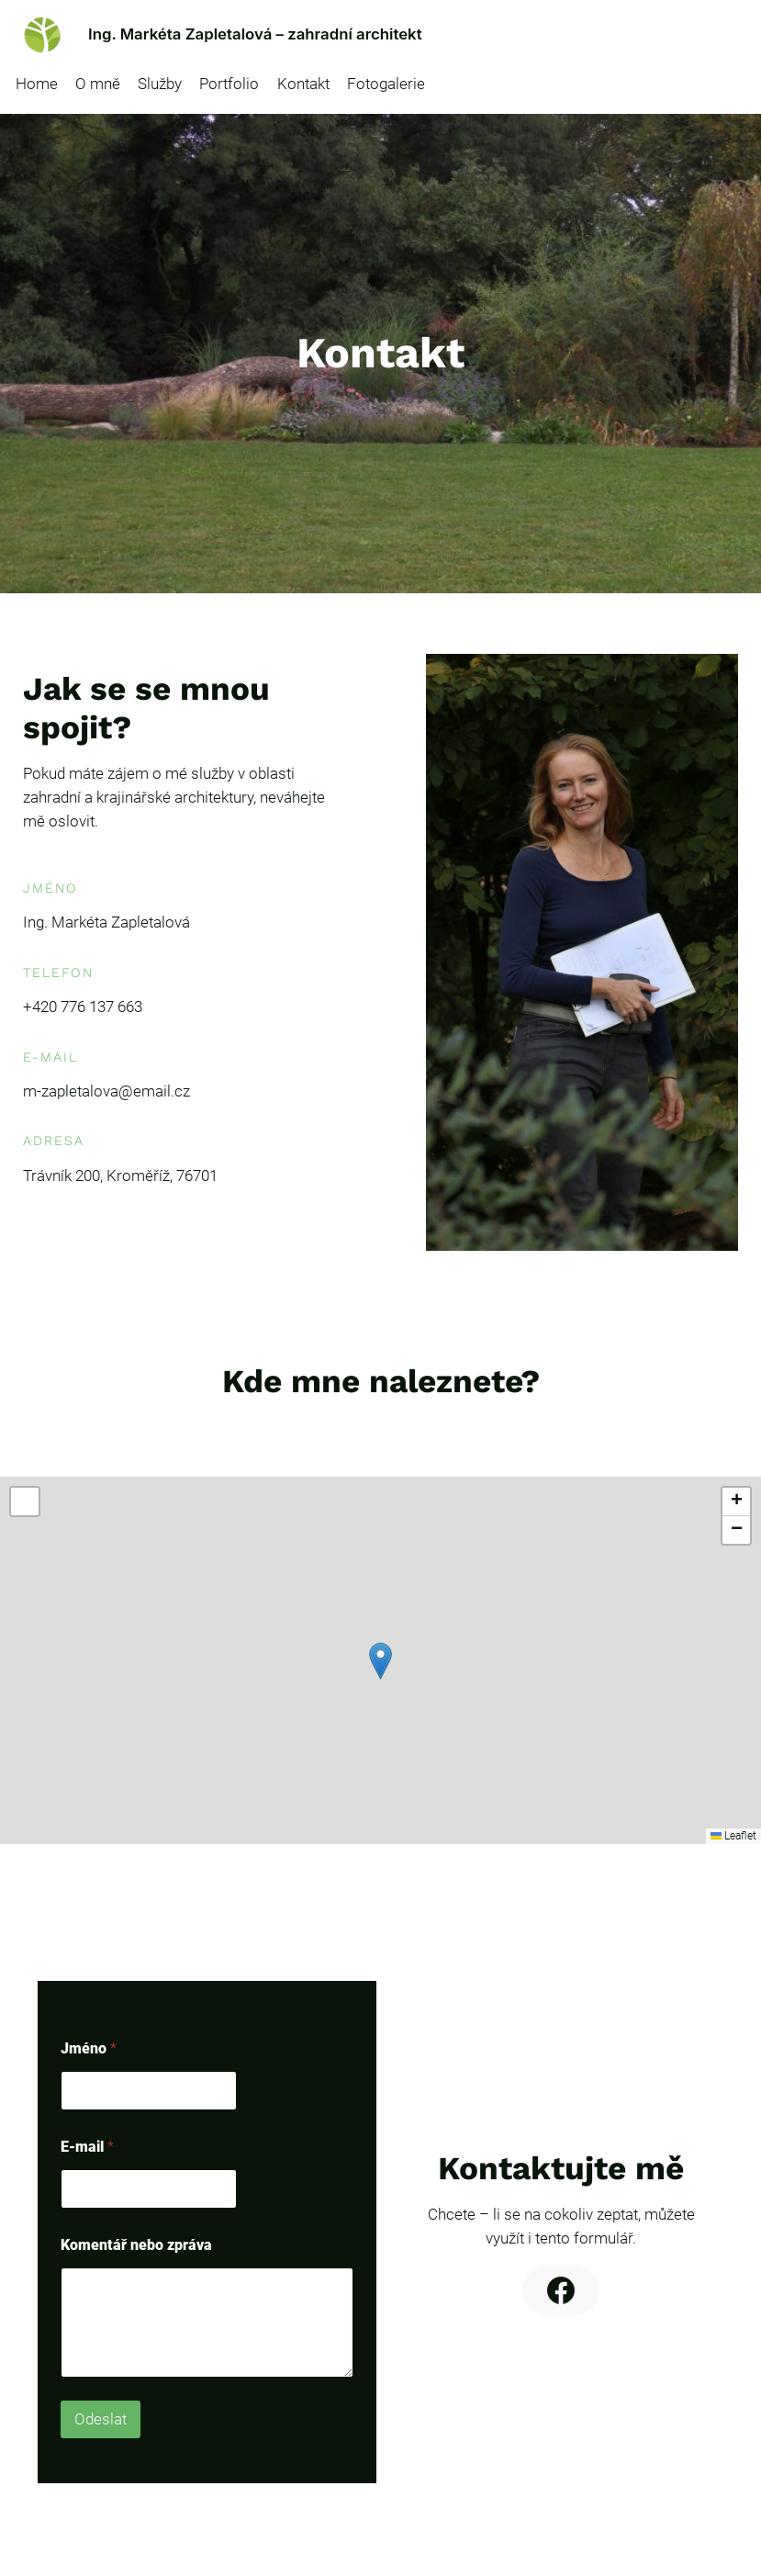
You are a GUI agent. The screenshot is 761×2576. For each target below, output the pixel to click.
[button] (380, 1661)
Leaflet (733, 1835)
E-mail (87, 2146)
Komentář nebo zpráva (136, 2245)
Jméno (89, 2048)
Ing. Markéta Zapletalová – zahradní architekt (255, 34)
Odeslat (100, 2419)
